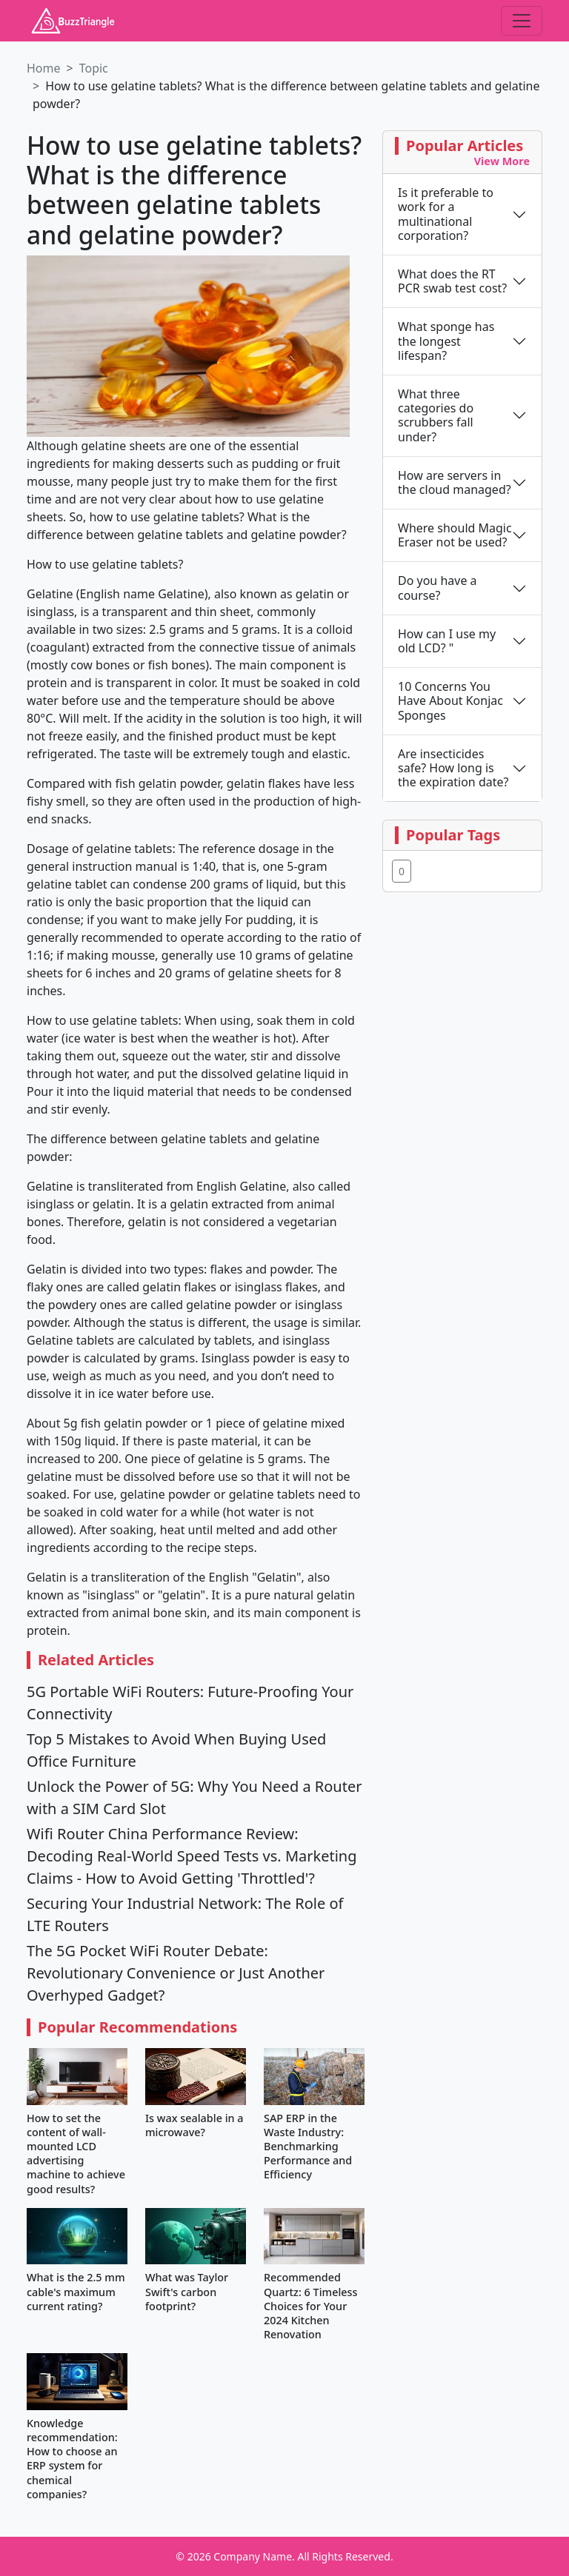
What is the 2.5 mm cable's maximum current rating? (76, 2291)
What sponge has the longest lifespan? (446, 341)
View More (502, 161)
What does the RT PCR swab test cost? (452, 281)
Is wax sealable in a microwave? (194, 2125)
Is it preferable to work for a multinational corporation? (445, 214)
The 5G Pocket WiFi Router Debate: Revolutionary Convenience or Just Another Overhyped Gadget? (176, 1973)
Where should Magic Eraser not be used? (455, 535)
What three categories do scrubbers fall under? (435, 415)
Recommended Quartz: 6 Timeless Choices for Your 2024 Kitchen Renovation (311, 2305)
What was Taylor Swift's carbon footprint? (186, 2291)
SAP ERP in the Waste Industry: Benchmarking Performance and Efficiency (308, 2146)
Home (44, 68)
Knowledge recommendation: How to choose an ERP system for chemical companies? (72, 2458)
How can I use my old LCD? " (447, 641)
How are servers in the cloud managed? (454, 483)
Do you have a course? (437, 588)
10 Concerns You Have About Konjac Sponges (450, 701)
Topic (93, 68)
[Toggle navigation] (521, 21)
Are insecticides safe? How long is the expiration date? (453, 768)
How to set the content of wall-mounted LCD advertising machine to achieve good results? (76, 2153)
